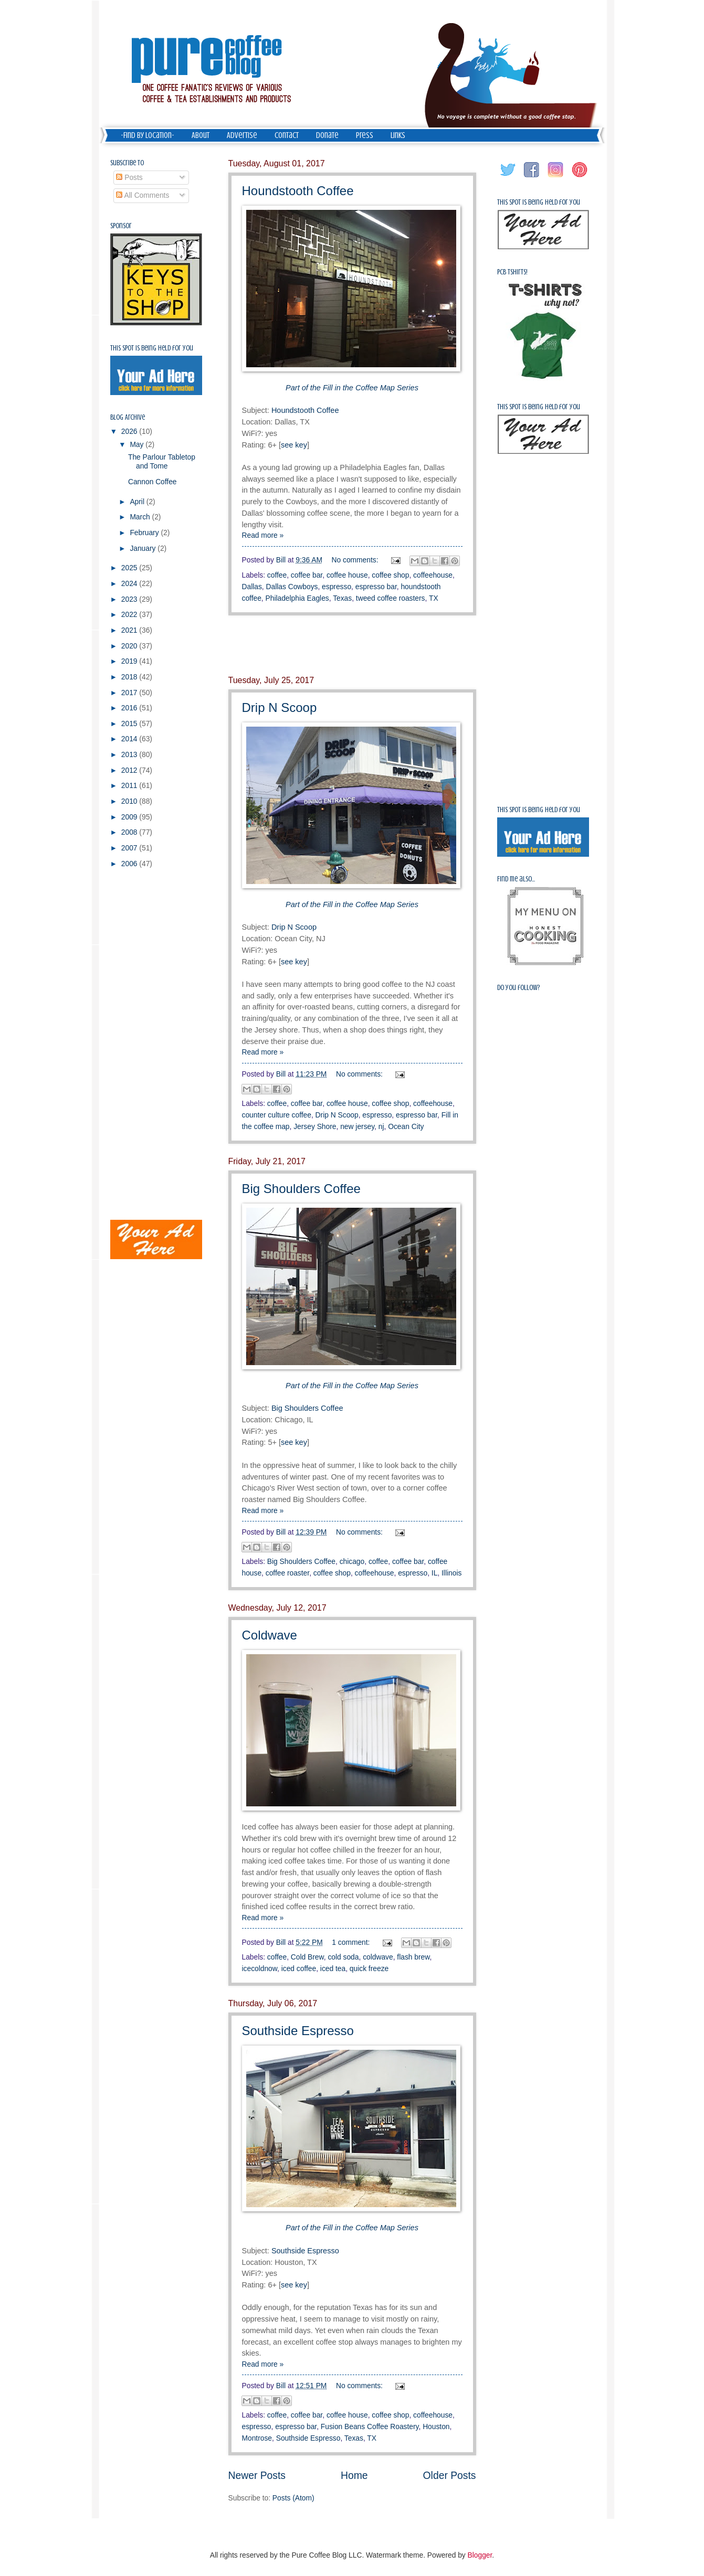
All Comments (142, 195)
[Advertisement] (352, 645)
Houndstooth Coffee (298, 191)
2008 (130, 832)
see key (294, 445)
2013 (130, 755)
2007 (130, 848)
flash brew (413, 1957)
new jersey (357, 1127)
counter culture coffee (276, 1115)
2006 (130, 864)
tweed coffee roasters (390, 598)
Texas (342, 598)
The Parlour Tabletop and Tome (161, 461)
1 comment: (352, 1942)
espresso (336, 587)
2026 (130, 431)
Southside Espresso (298, 2031)
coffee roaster (287, 1573)
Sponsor (121, 226)
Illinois (451, 1573)
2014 (130, 739)
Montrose (257, 2438)
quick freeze (369, 1969)
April (138, 502)
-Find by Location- (147, 135)
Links (398, 135)
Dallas (252, 587)
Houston (436, 2427)
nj (381, 1127)
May (137, 445)
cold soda (343, 1957)
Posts (129, 178)
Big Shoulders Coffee (301, 1188)
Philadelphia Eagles (297, 598)
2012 (130, 770)
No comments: (356, 560)
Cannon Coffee (152, 482)
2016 (130, 708)
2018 (130, 677)
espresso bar (376, 587)
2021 (130, 630)
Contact (287, 135)
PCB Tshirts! (512, 272)
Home (354, 2475)
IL (435, 1573)
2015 (130, 724)
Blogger (480, 2555)
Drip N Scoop (279, 707)
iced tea (332, 1969)
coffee (277, 575)
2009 (130, 817)
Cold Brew (307, 1957)
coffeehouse (433, 575)
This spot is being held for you (151, 348)
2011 (130, 786)
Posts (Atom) (293, 2498)
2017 (130, 693)
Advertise (242, 135)
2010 (130, 801)
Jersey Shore (314, 1127)
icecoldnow (260, 1969)
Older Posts (449, 2475)
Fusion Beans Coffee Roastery (370, 2427)
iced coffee (298, 1969)
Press (364, 135)
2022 (130, 615)
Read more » (263, 535)
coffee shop (390, 575)
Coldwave (269, 1635)
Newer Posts (257, 2475)
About (200, 135)
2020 (130, 646)
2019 (130, 661)
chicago (352, 1562)
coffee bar (306, 575)
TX (433, 598)
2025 (130, 568)
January (143, 548)
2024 (130, 584)
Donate (327, 135)
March (141, 517)
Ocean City (406, 1127)
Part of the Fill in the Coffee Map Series (352, 388)
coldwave (378, 1957)
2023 (130, 599)
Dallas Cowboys (292, 587)
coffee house (347, 575)
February (145, 533)
